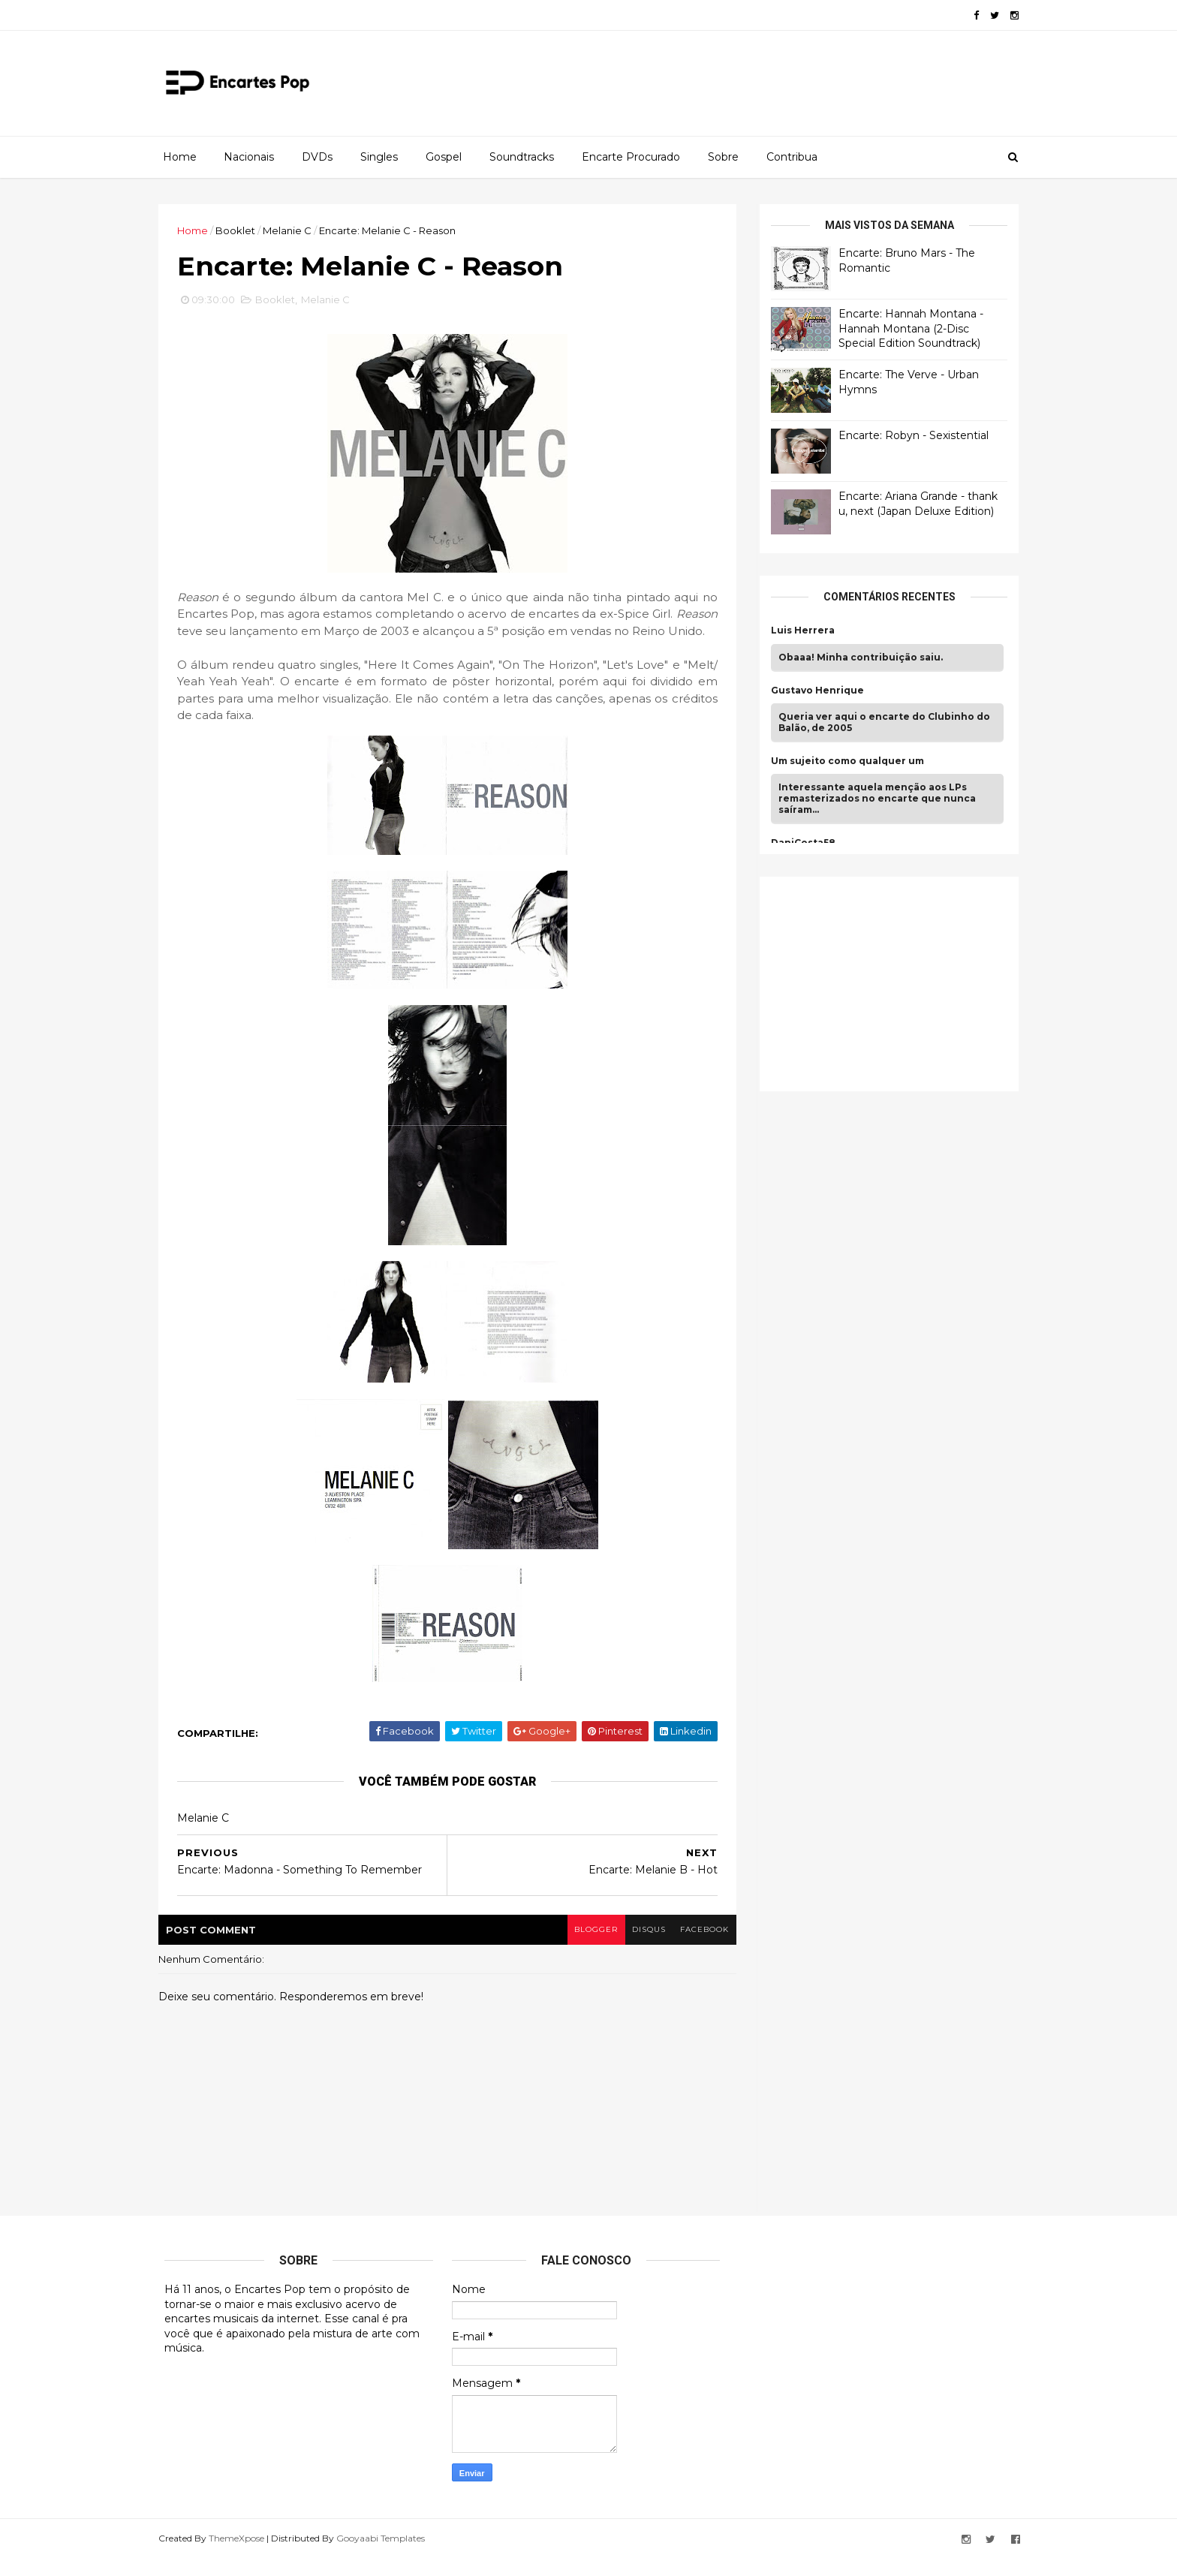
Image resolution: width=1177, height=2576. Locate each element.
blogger (589, 1947)
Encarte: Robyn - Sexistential (907, 435)
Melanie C (293, 230)
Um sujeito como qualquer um (841, 761)
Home (180, 157)
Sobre (723, 157)
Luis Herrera (797, 630)
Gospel (444, 157)
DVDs (317, 157)
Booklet (241, 230)
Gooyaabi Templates (386, 2556)
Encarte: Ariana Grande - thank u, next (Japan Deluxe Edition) (912, 503)
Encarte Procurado (631, 157)
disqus (643, 1947)
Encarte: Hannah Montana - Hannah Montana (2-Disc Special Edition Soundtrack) (904, 328)
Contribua (791, 157)
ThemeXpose (242, 2556)
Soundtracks (521, 157)
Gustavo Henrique (811, 690)
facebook (699, 1947)
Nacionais (249, 157)
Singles (379, 157)
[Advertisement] (877, 982)
